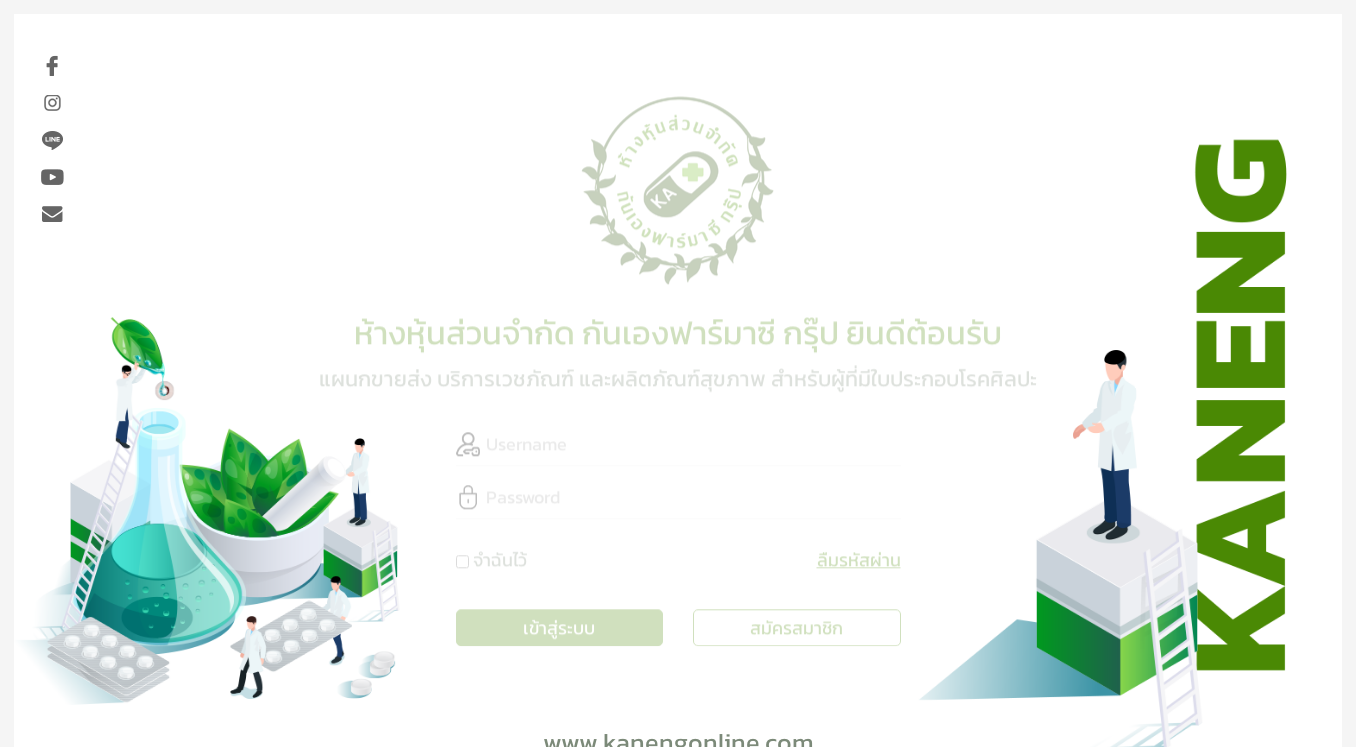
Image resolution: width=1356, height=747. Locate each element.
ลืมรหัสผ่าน (859, 554)
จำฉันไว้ (500, 554)
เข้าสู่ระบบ (559, 622)
